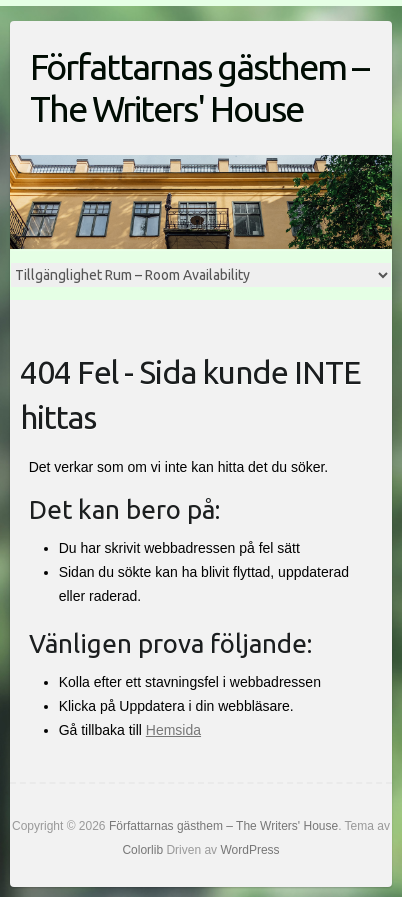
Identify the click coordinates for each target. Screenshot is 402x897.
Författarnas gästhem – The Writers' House (199, 87)
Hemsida (173, 730)
